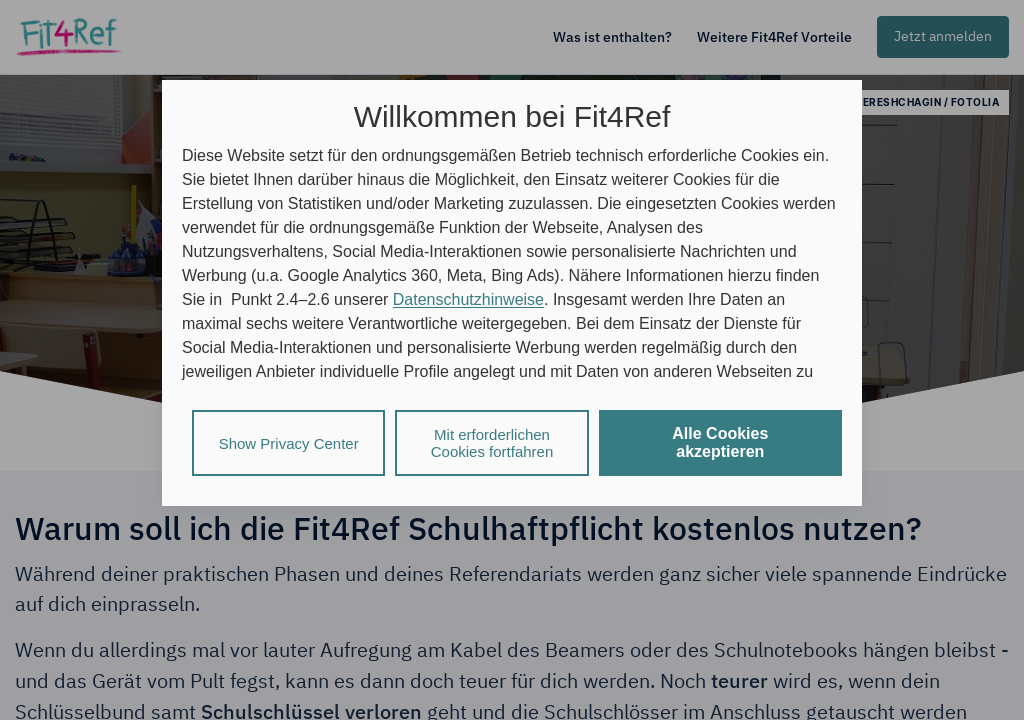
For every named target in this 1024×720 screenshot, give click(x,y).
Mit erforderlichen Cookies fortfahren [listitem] (492, 443)
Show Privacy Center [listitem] (289, 443)
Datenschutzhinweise (468, 299)
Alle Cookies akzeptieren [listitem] (720, 442)
